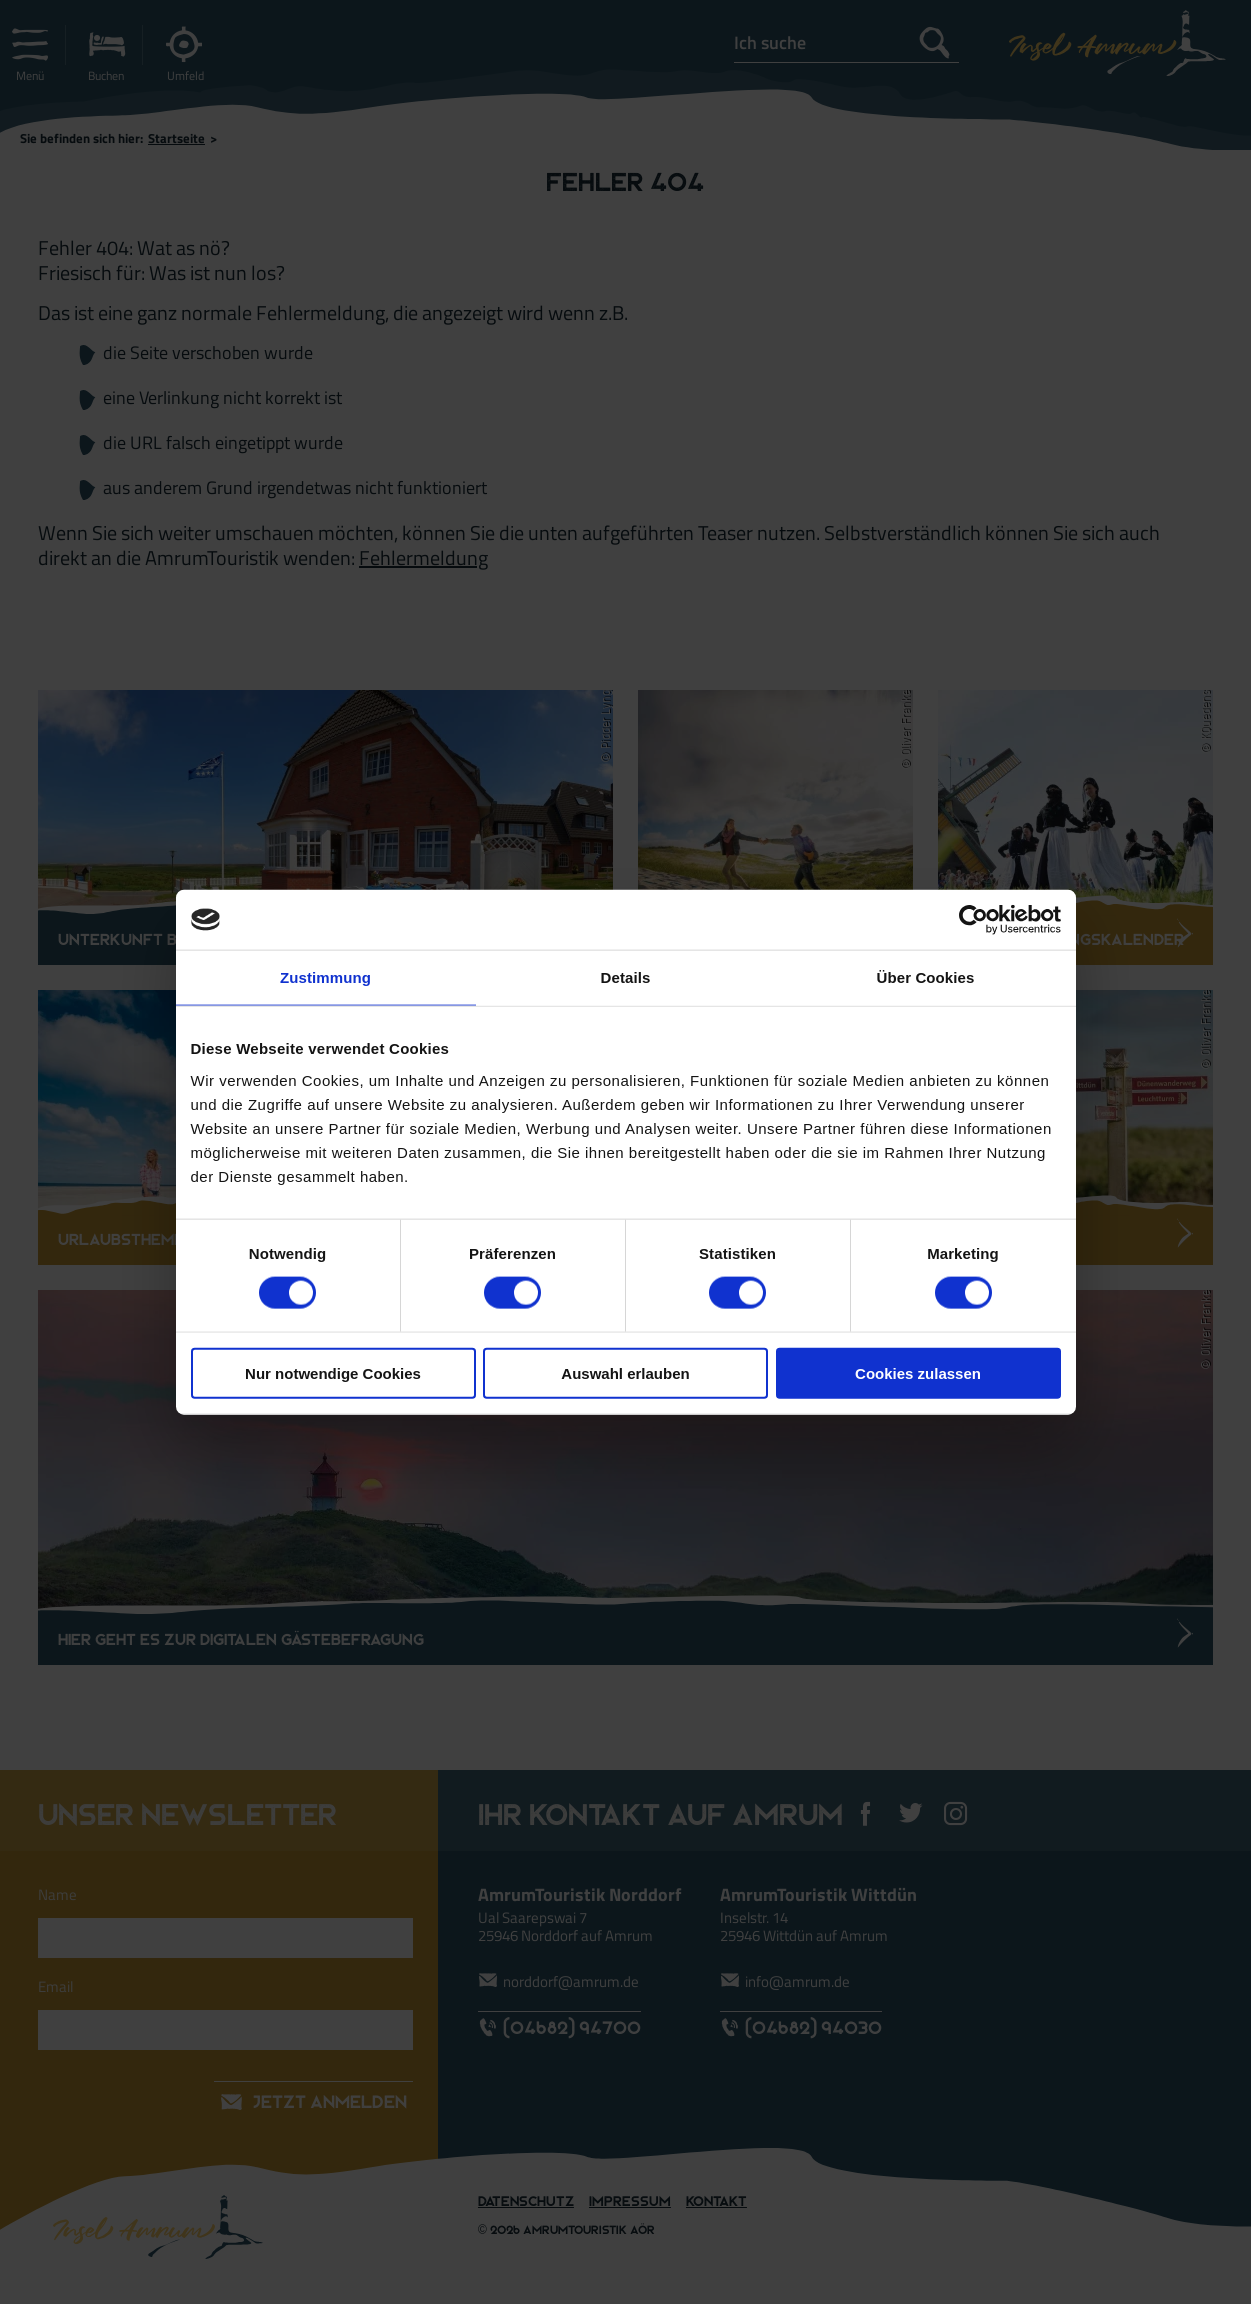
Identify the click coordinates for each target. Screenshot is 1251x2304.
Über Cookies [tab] (926, 977)
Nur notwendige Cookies (333, 1372)
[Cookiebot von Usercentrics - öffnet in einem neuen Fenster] (973, 920)
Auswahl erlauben (625, 1372)
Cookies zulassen (918, 1372)
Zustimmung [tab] (325, 977)
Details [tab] (626, 977)
